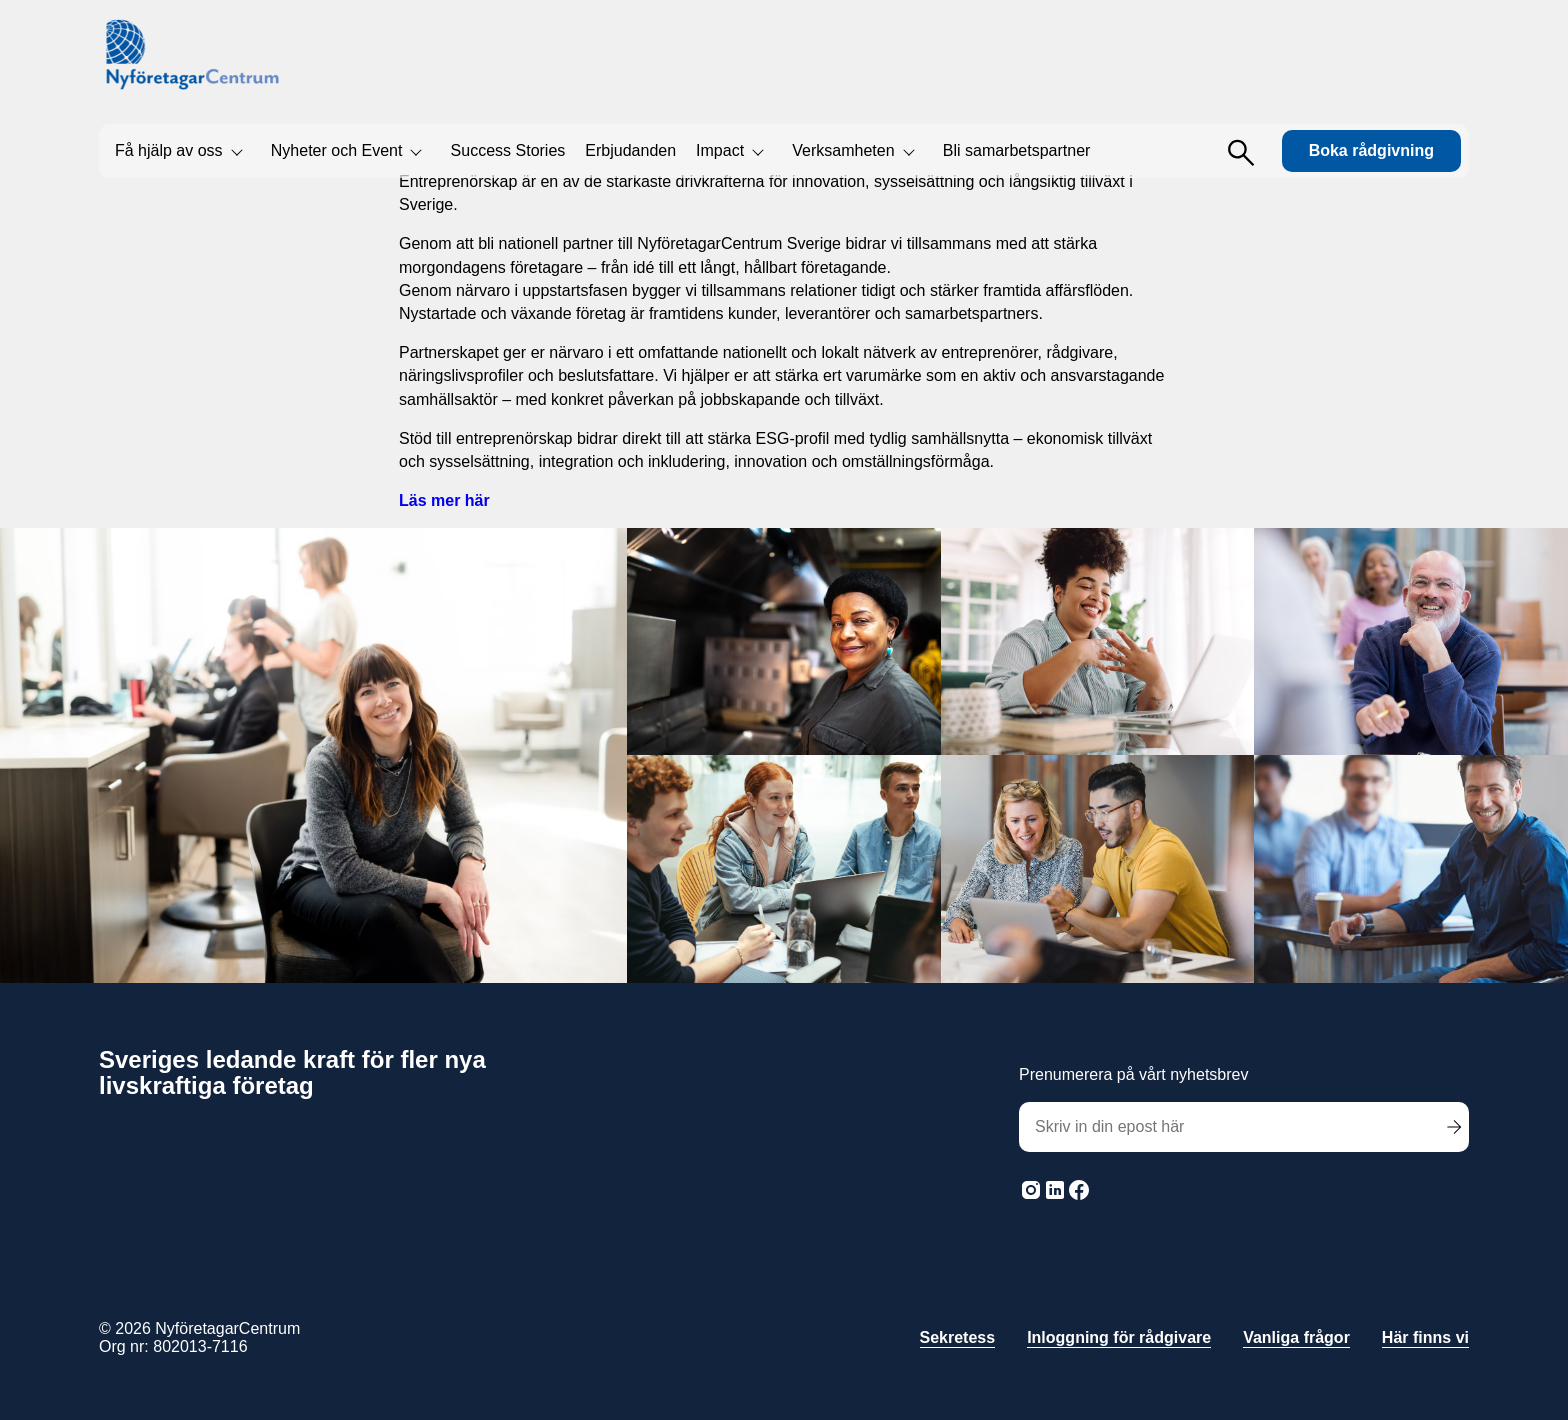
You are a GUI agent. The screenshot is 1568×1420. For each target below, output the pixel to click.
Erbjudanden (630, 150)
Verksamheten (843, 150)
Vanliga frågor (1296, 1337)
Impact (720, 150)
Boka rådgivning (1371, 150)
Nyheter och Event (337, 150)
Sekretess (958, 1337)
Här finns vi (1425, 1337)
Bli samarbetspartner (1017, 150)
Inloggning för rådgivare (1119, 1337)
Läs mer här (444, 500)
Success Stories (508, 150)
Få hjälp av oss (169, 150)
